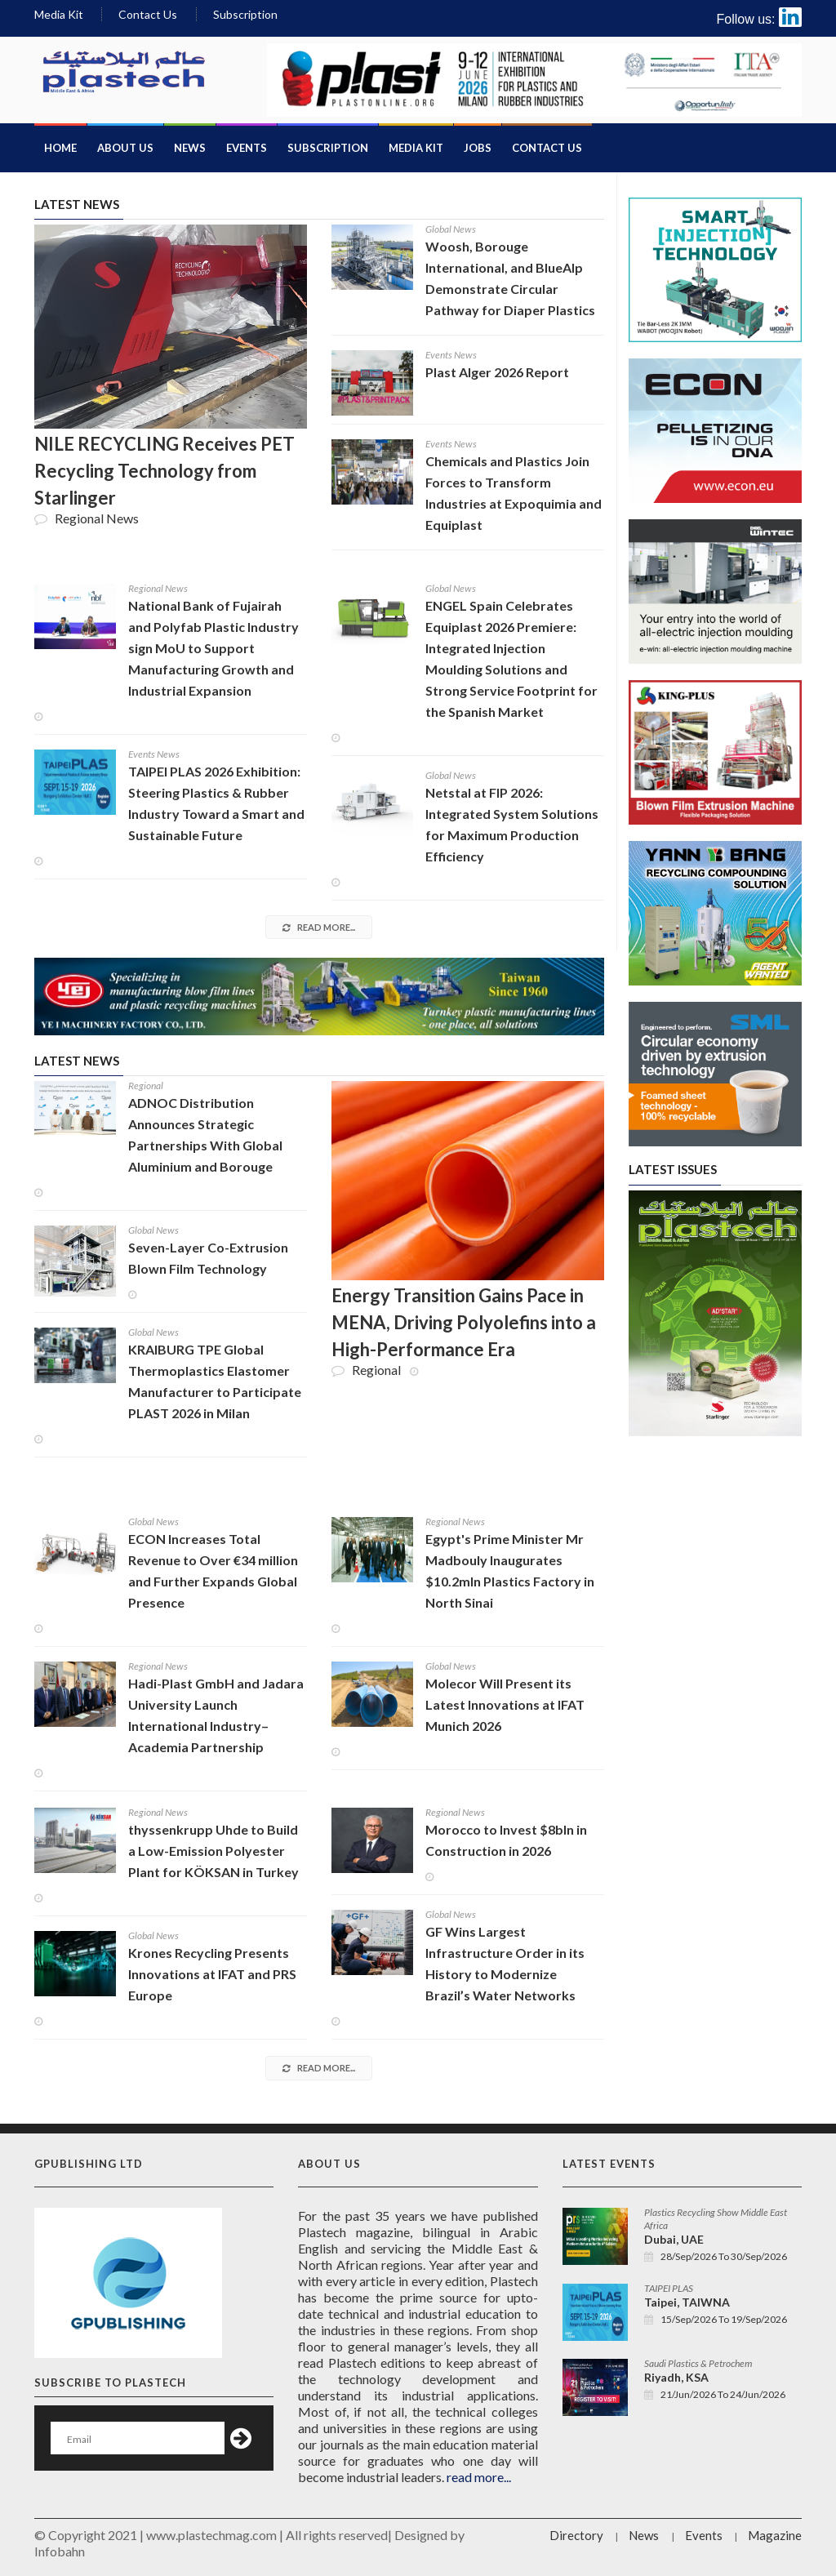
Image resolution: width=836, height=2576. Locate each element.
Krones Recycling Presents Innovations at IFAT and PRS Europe (212, 1974)
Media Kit (58, 14)
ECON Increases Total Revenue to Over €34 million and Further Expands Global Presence (213, 1570)
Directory (576, 2535)
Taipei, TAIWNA (687, 2302)
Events (246, 147)
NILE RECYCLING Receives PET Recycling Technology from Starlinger (164, 471)
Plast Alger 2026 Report (497, 372)
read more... (318, 927)
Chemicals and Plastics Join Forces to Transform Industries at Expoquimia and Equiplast (513, 492)
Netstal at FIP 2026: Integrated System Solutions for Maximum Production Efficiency (511, 824)
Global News (450, 229)
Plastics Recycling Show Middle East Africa (715, 2218)
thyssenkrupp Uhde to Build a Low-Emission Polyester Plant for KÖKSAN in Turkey (213, 1851)
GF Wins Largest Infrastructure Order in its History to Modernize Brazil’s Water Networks (505, 1963)
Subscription (245, 14)
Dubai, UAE (674, 2239)
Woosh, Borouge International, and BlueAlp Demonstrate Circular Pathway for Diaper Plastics (510, 278)
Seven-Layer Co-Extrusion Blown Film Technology (208, 1257)
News (190, 147)
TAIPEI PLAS (668, 2288)
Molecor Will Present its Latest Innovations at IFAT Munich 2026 (505, 1704)
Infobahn (59, 2551)
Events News (451, 355)
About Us (125, 147)
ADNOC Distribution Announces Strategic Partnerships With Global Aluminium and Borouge (205, 1134)
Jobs (477, 147)
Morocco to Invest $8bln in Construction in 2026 (506, 1840)
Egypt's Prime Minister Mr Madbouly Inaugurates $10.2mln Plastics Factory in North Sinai (509, 1570)
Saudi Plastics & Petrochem (698, 2363)
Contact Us (147, 14)
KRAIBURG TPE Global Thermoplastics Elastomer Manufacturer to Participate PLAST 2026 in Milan (214, 1381)
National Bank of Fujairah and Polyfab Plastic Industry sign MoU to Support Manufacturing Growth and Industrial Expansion (213, 648)
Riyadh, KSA (676, 2377)
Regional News (158, 588)
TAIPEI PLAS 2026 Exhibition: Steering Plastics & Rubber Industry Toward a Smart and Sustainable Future (216, 803)
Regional (145, 1085)
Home (60, 147)
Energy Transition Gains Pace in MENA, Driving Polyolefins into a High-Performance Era (463, 1322)
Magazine (775, 2535)
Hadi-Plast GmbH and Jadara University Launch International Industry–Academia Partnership (216, 1715)
